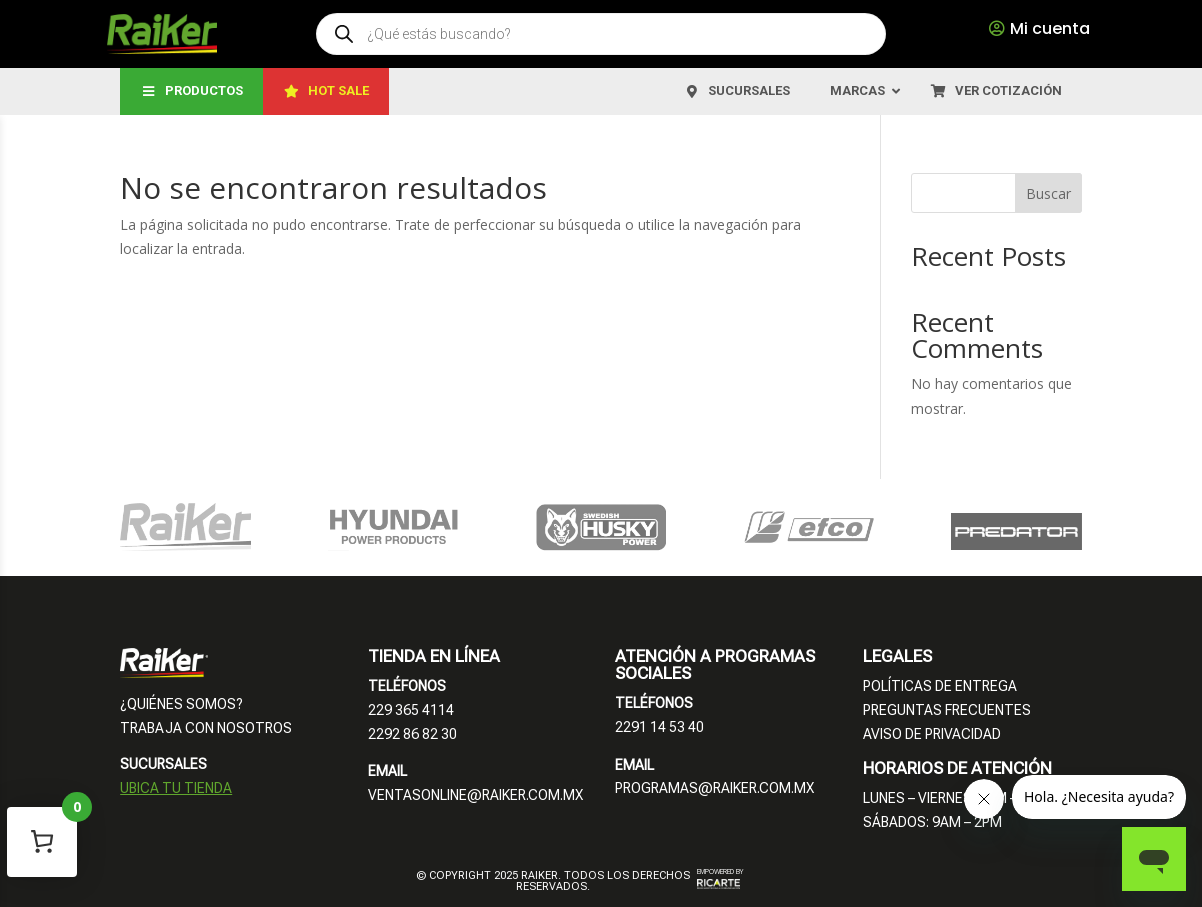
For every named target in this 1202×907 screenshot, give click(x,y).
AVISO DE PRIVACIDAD (932, 734)
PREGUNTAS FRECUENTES (947, 710)
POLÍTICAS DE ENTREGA (940, 686)
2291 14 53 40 (659, 727)
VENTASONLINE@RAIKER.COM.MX (475, 795)
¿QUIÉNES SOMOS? (181, 704)
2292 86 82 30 (412, 734)
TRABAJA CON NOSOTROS (206, 728)
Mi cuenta (1050, 28)
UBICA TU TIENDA (176, 788)
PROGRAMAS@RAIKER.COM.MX (714, 788)
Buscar (1048, 193)
